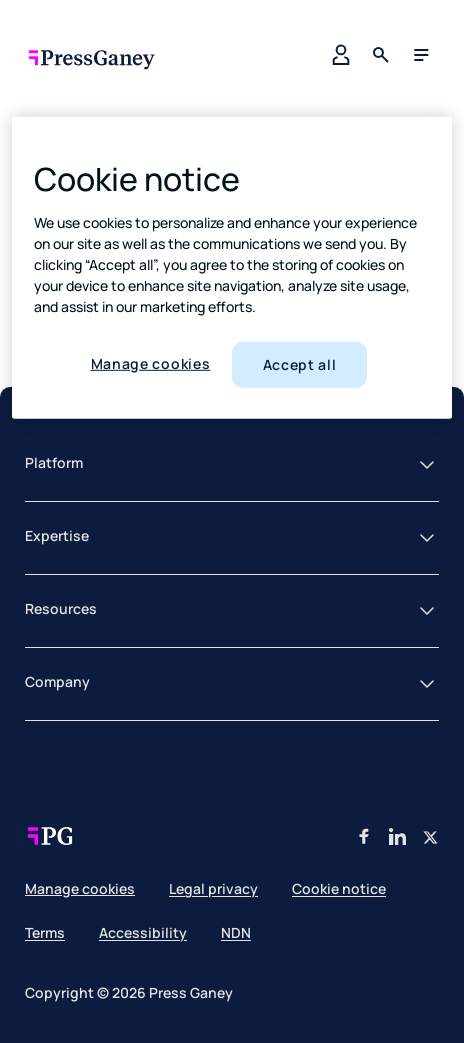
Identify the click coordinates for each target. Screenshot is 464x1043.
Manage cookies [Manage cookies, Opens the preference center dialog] (151, 363)
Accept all (300, 364)
